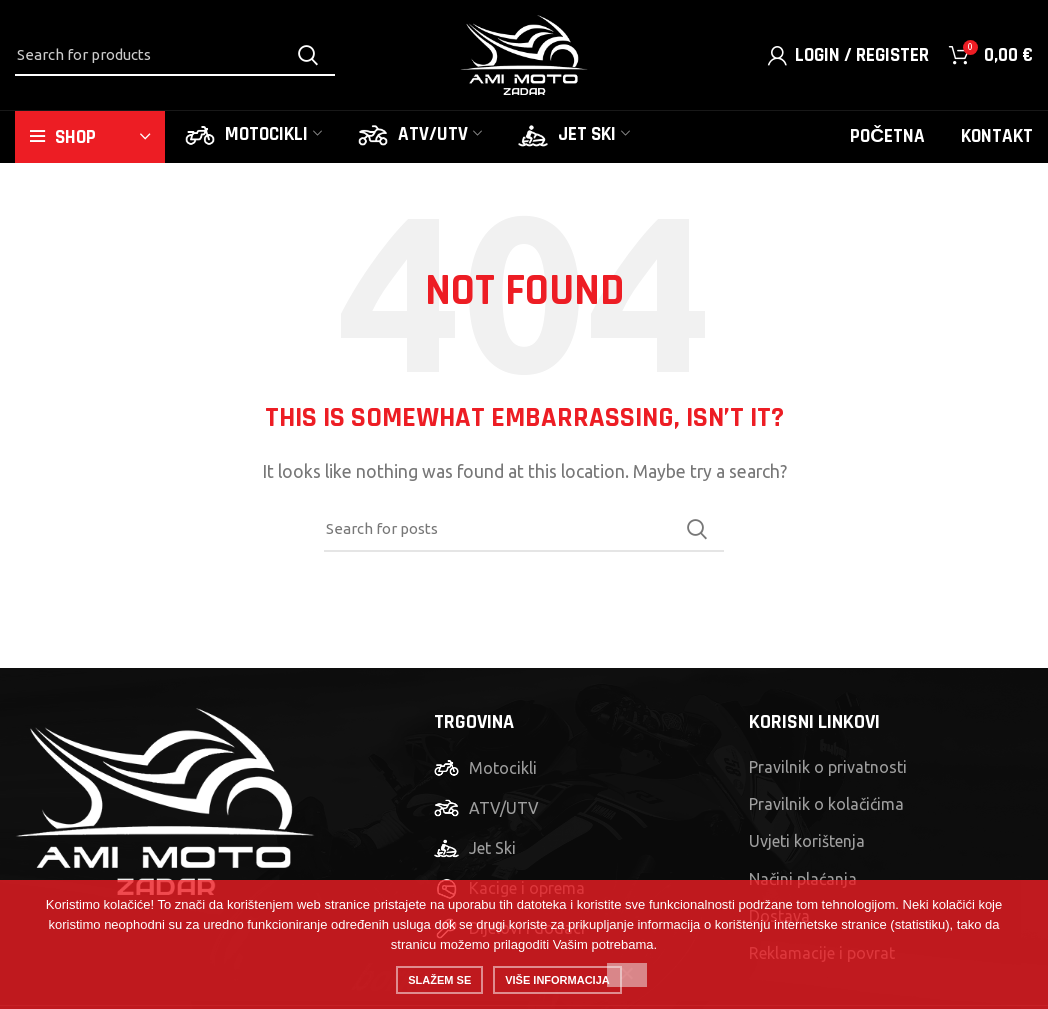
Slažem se (439, 980)
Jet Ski (492, 848)
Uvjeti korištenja (807, 841)
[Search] (175, 55)
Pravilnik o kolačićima (826, 804)
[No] (627, 975)
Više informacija (557, 980)
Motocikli (503, 768)
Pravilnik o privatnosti (828, 767)
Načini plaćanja (803, 879)
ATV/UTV (504, 808)
